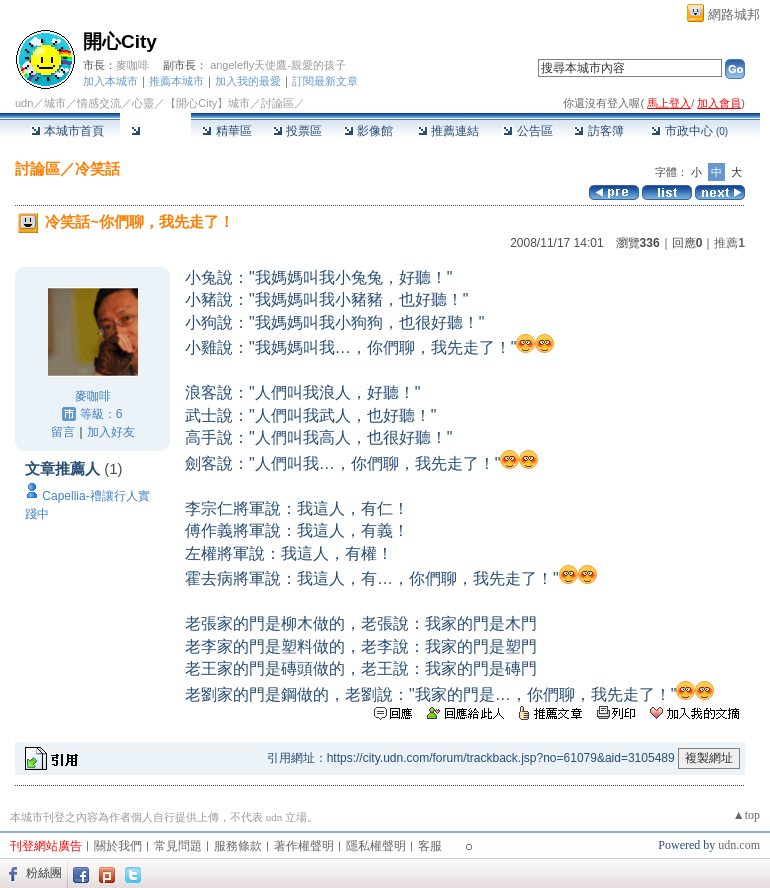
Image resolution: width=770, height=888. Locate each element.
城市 (55, 103)
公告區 (527, 131)
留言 (63, 432)
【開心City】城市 (207, 103)
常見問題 (178, 846)
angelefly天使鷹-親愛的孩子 (278, 65)
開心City (120, 41)
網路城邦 (734, 14)
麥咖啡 (132, 65)
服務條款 (238, 846)
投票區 (297, 131)
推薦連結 (448, 131)
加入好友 (111, 432)
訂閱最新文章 (325, 81)
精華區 (226, 131)
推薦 (729, 243)
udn (24, 103)
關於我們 (118, 846)
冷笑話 (97, 168)
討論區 (155, 131)
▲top (746, 815)
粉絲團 (44, 873)
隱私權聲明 (376, 846)
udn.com (739, 845)
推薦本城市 (176, 81)
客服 (430, 846)
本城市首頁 (67, 131)
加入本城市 (110, 81)
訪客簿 (598, 131)
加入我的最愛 (248, 81)
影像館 (368, 131)
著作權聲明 (304, 846)
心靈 (143, 103)
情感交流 (99, 103)
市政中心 (689, 131)
